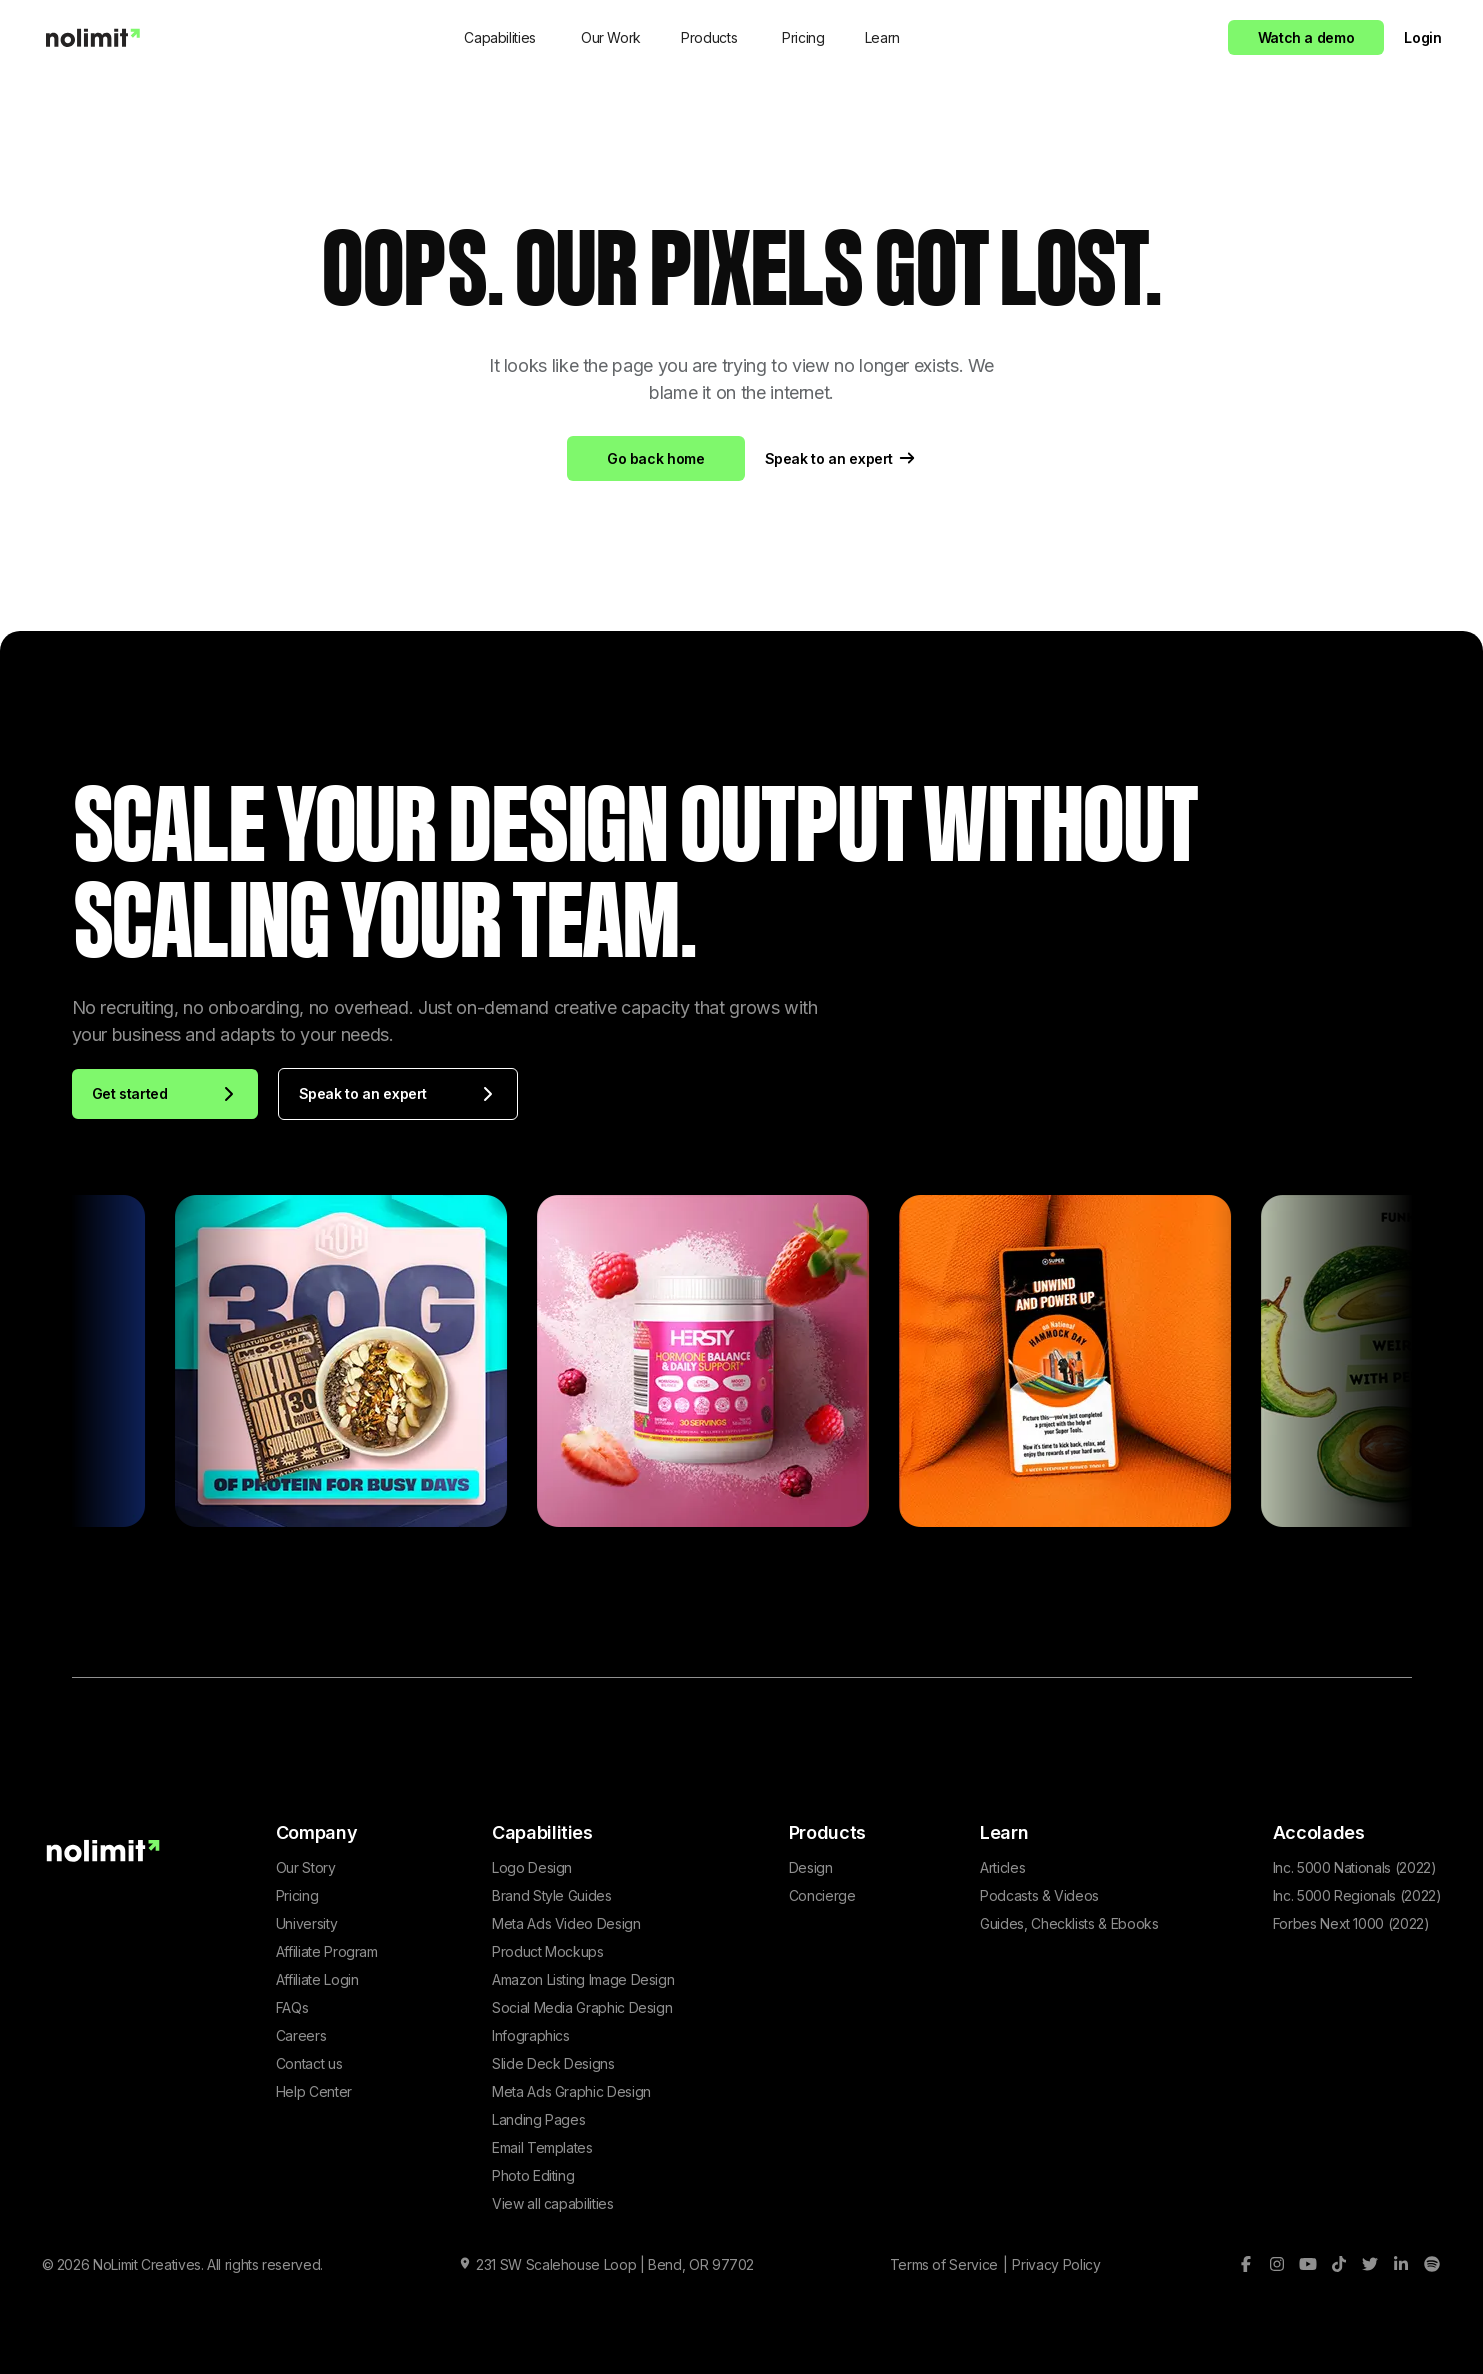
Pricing (803, 37)
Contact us (309, 2063)
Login (1422, 37)
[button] (502, 37)
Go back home (656, 458)
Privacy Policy (1056, 2264)
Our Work (611, 37)
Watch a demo (1306, 37)
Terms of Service (944, 2264)
